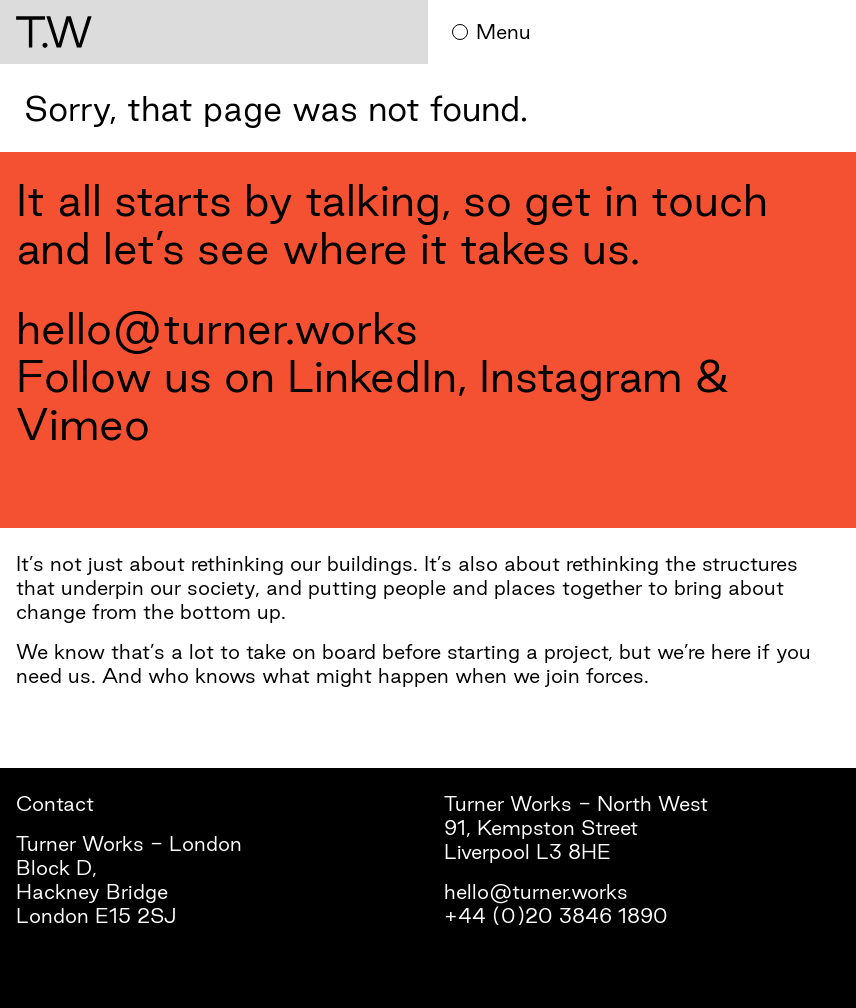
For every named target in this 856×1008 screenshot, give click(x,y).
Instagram (580, 375)
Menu (491, 31)
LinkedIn (372, 375)
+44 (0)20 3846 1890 (556, 915)
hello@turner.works (217, 327)
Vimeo (83, 423)
